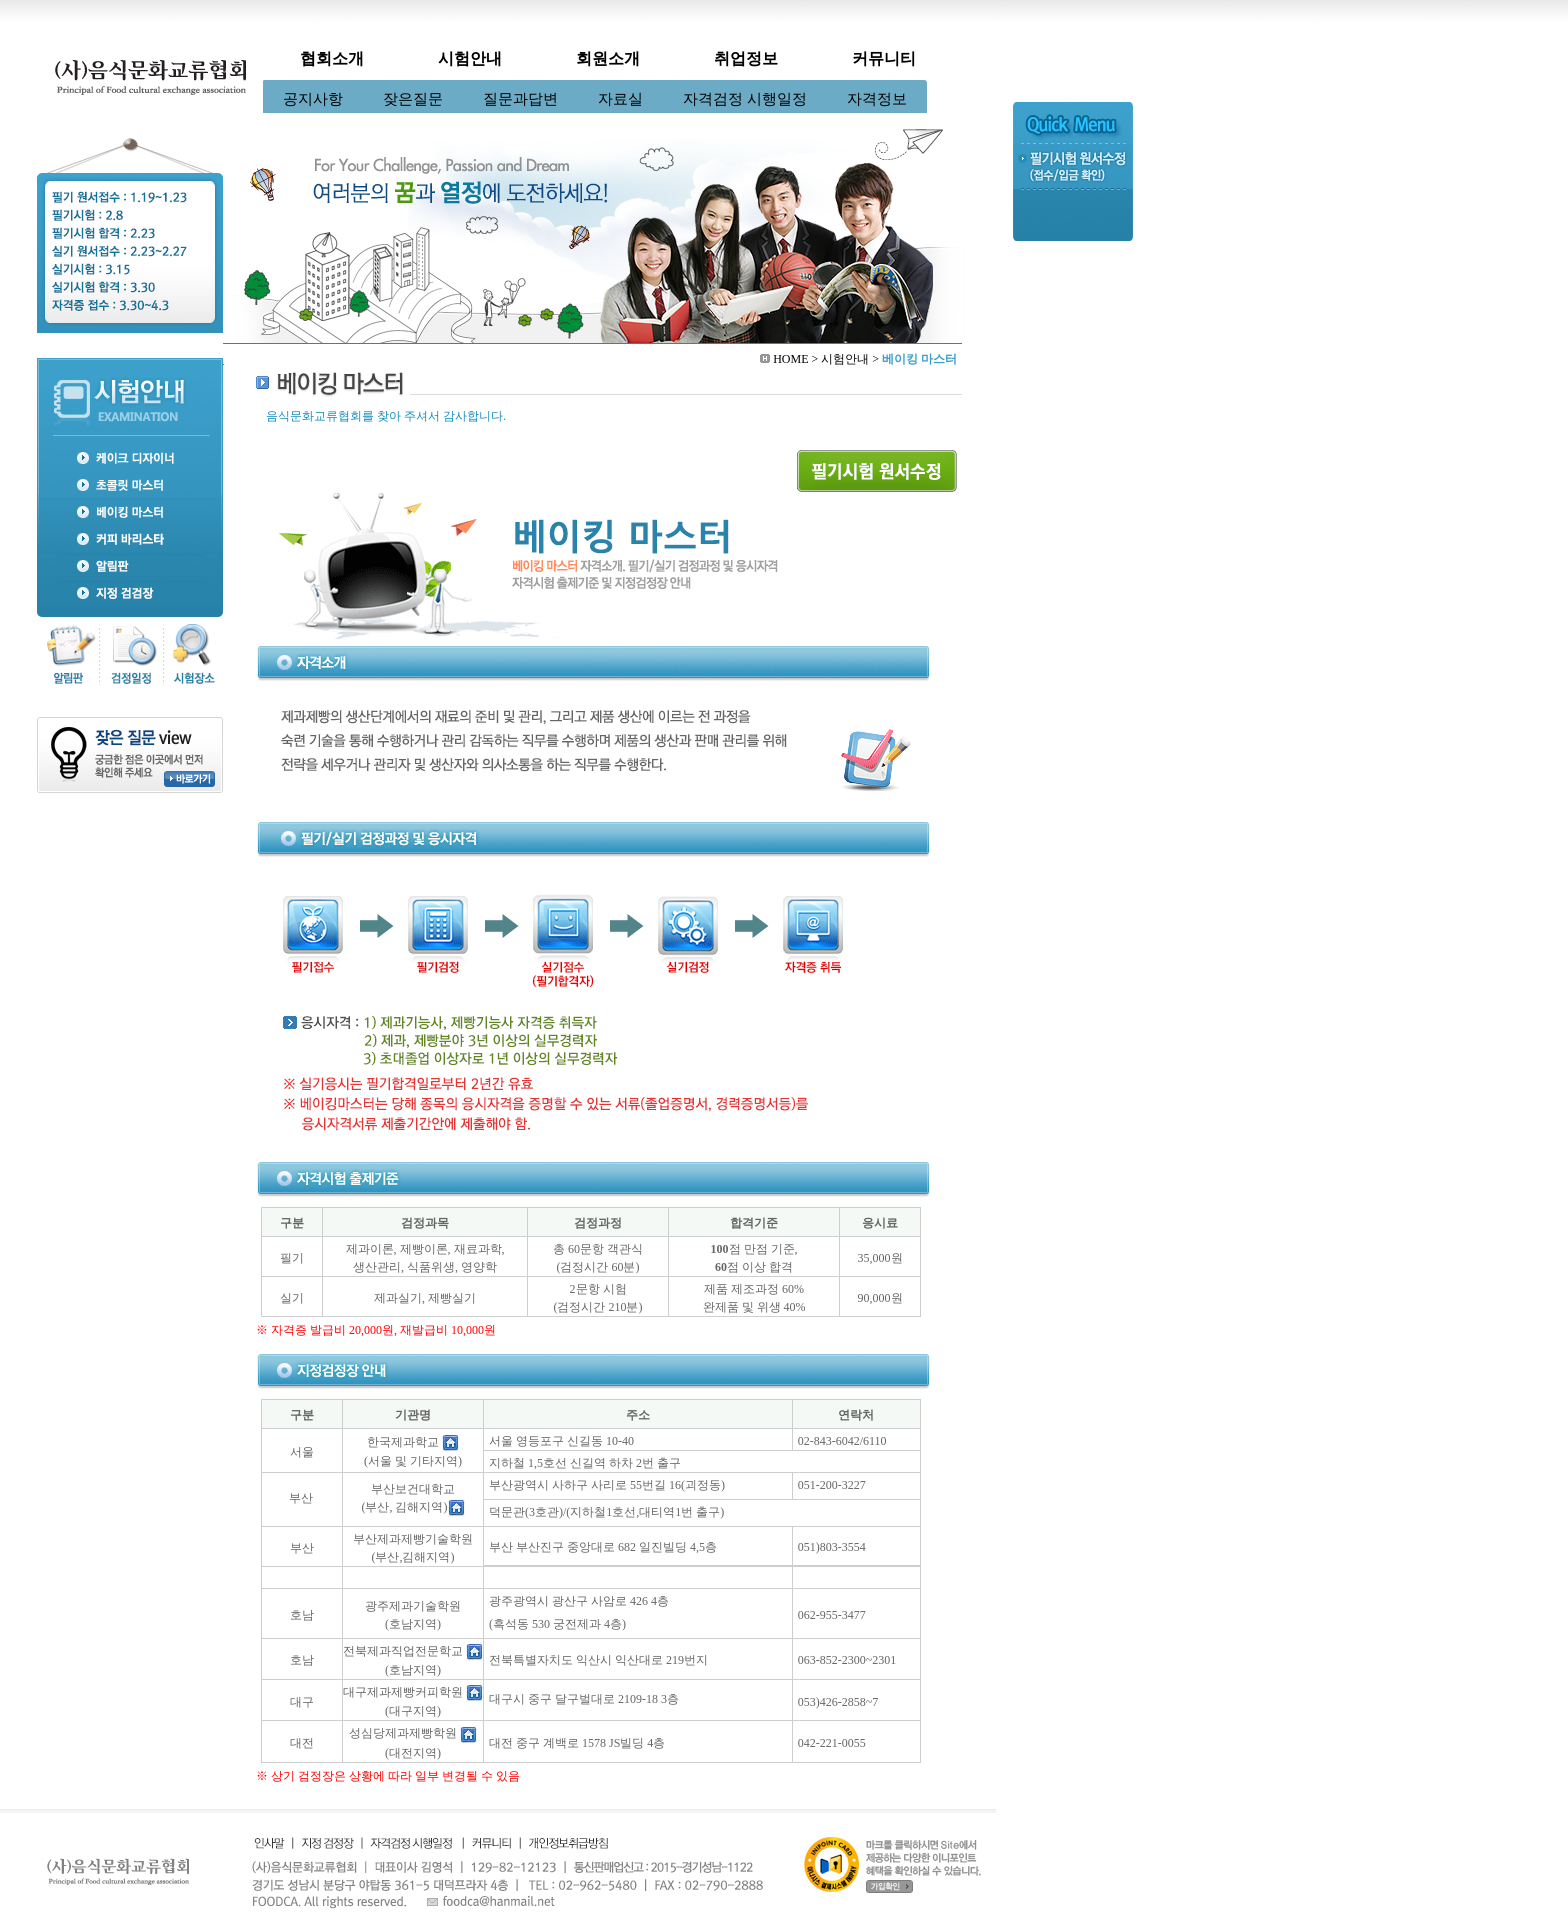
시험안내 (470, 58)
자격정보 (877, 99)
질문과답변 (520, 99)
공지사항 (313, 99)
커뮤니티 (884, 58)
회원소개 (608, 58)
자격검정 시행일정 (745, 99)
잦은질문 (413, 99)
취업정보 (746, 58)
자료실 (620, 99)
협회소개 (332, 58)
